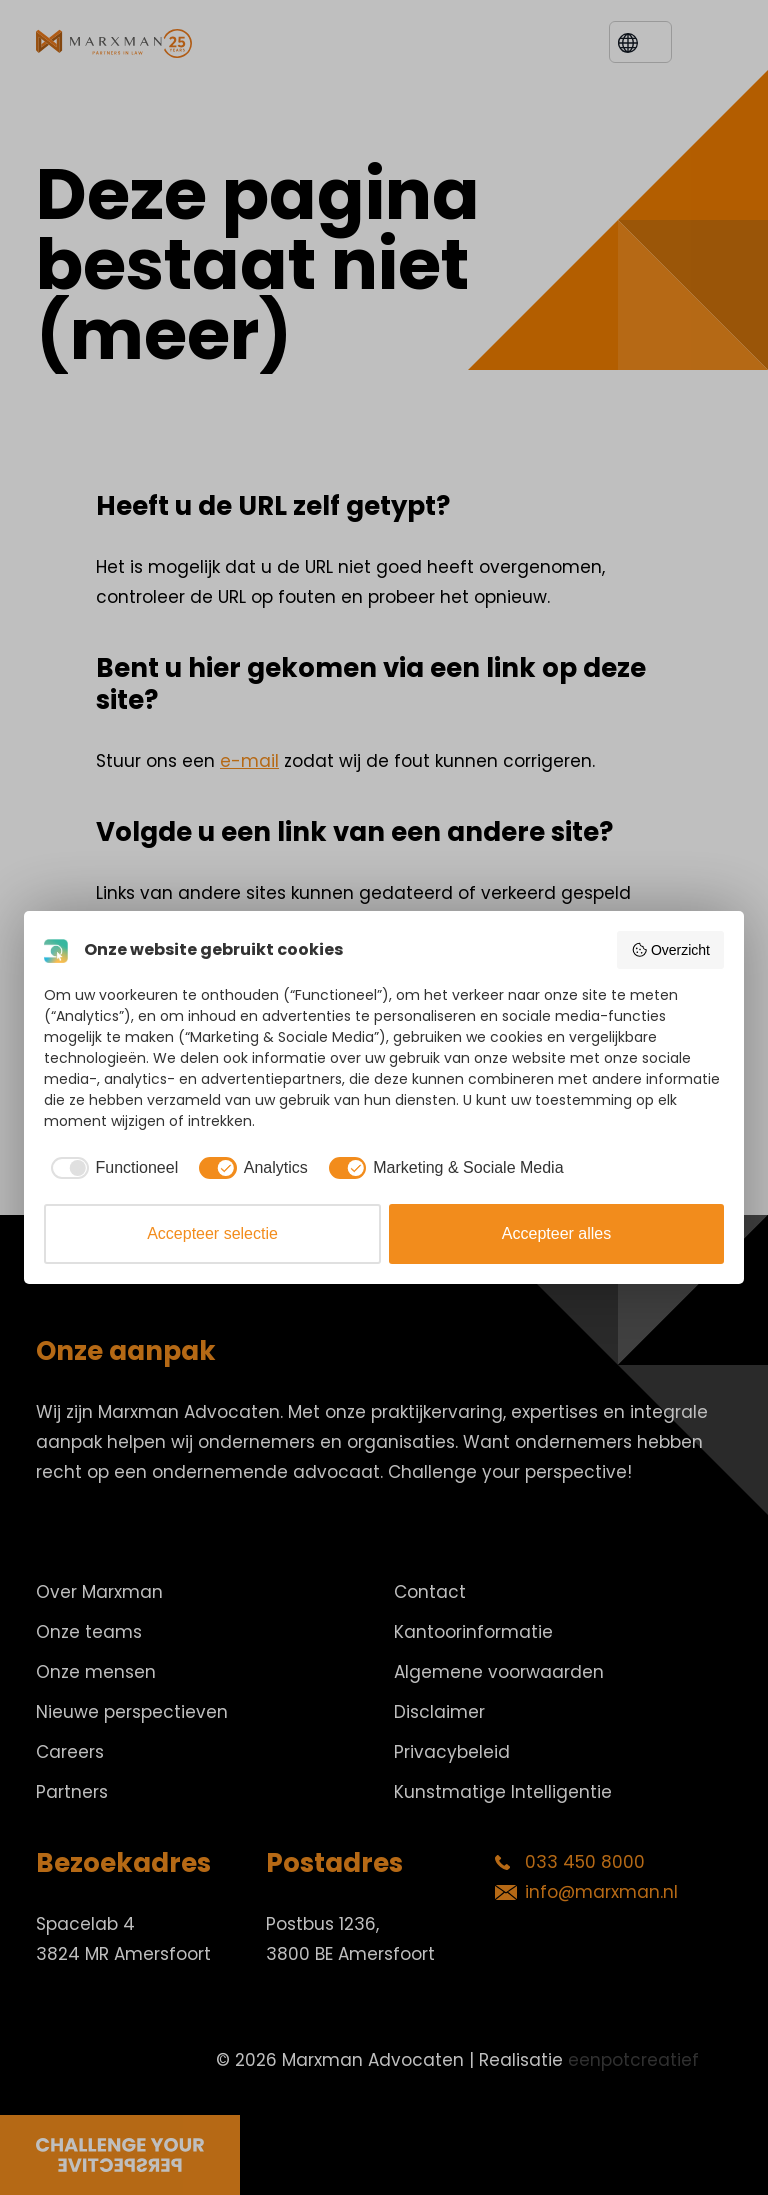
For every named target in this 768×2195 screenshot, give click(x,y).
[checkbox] (111, 1168)
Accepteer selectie (212, 1233)
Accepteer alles (556, 1233)
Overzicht (670, 950)
